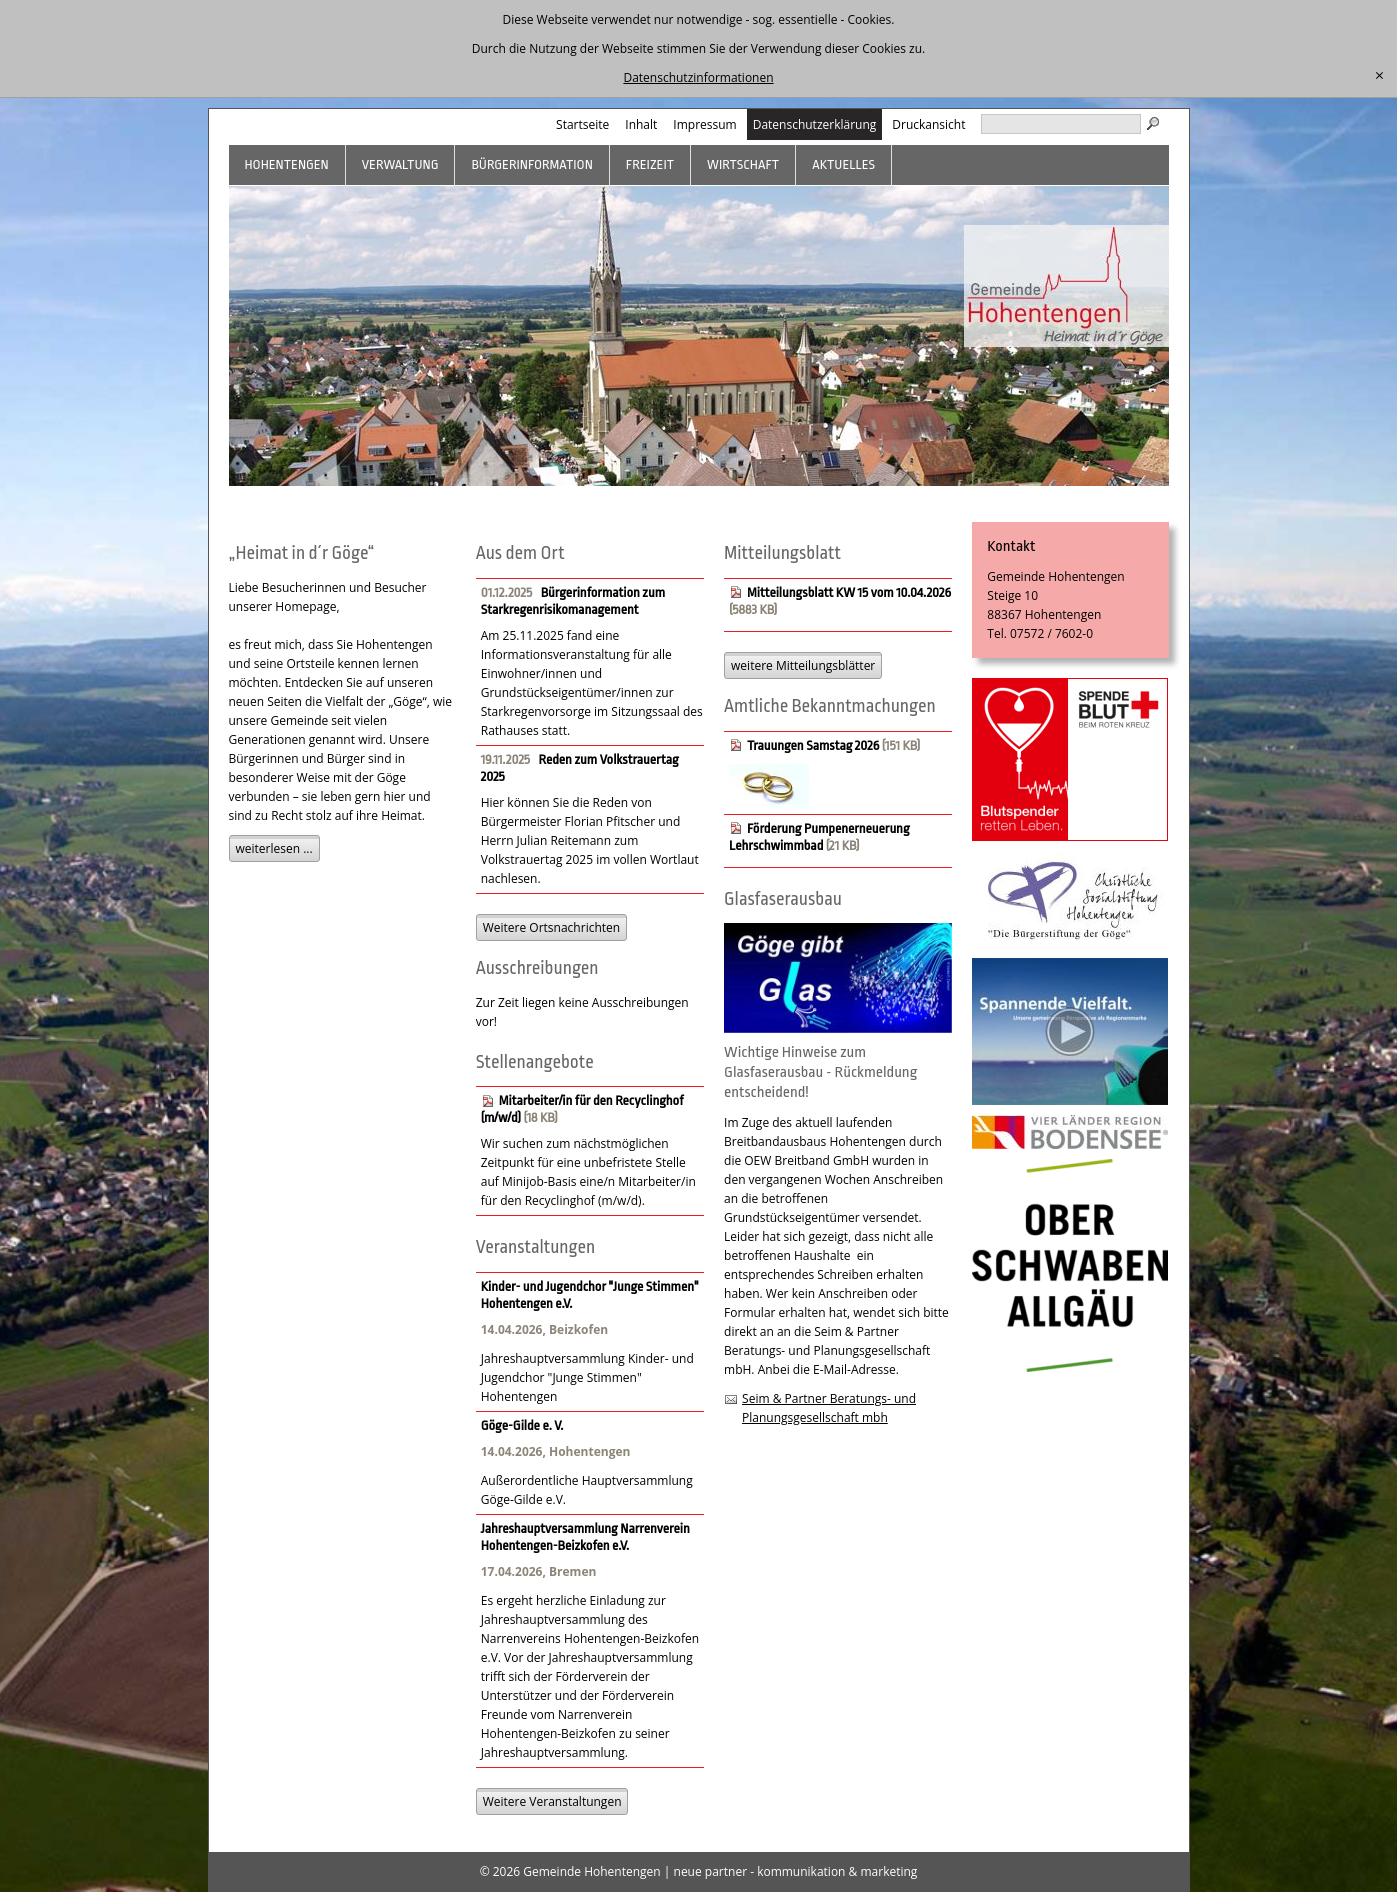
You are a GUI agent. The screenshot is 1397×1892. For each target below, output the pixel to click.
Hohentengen (287, 164)
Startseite (582, 124)
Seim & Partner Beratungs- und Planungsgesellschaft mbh (829, 1408)
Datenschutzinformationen (698, 77)
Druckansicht (928, 124)
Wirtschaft (743, 164)
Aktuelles (843, 164)
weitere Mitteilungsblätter (803, 665)
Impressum (704, 124)
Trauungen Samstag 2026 (813, 745)
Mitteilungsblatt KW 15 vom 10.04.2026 (849, 592)
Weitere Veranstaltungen (552, 1801)
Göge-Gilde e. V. (522, 1425)
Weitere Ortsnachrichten (551, 927)
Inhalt (641, 124)
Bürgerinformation (531, 164)
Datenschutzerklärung (815, 124)
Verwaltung (400, 164)
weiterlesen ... (274, 848)
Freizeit (650, 164)
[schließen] (1379, 76)
